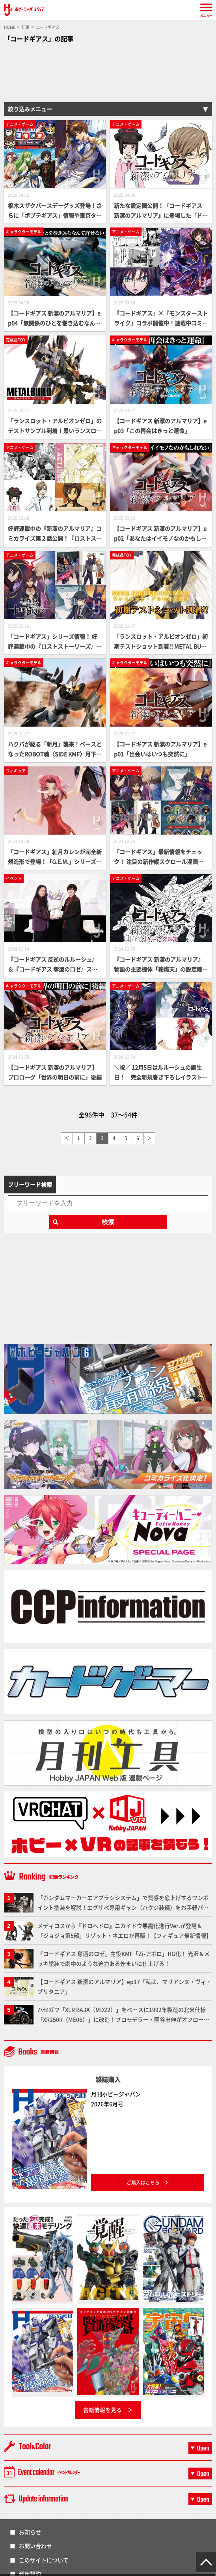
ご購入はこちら (143, 2182)
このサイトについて (44, 2560)
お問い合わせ (35, 2546)
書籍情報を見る (102, 2410)
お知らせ (30, 2532)
